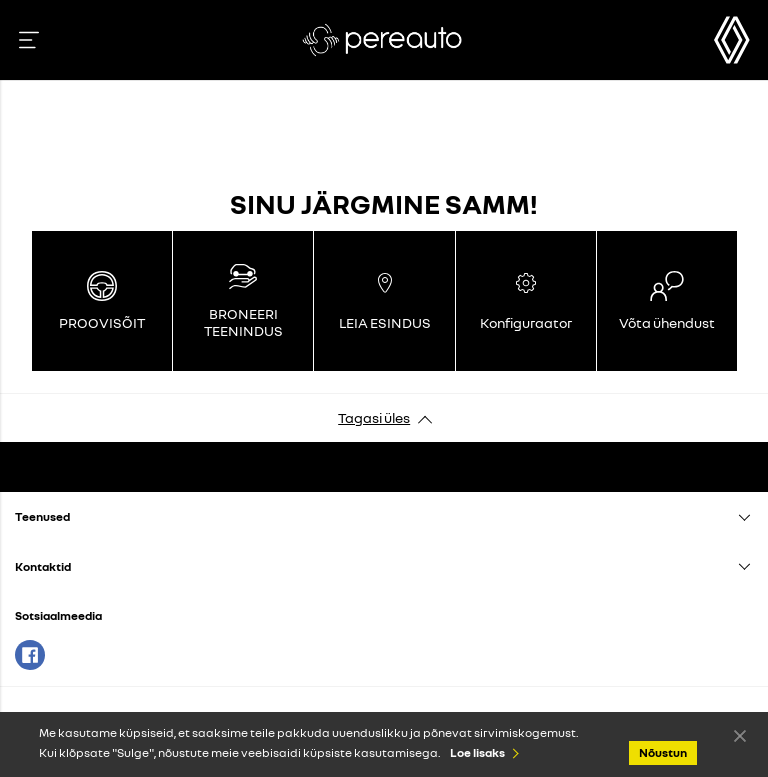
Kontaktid (43, 566)
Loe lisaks (477, 752)
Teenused (42, 516)
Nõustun (740, 735)
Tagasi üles (374, 417)
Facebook (30, 655)
